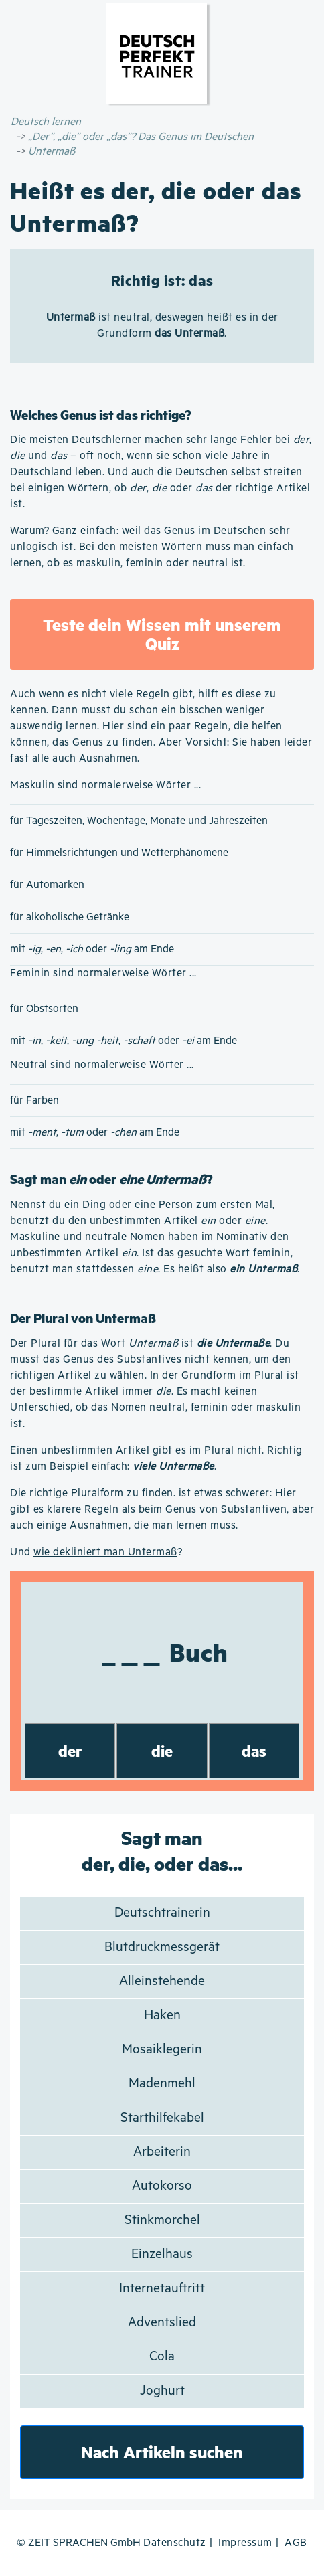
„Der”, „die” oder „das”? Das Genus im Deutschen (141, 137)
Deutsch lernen (46, 122)
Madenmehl (162, 2083)
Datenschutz (174, 2543)
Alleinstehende (162, 1981)
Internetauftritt (162, 2288)
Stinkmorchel (162, 2220)
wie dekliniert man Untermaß (105, 1552)
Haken (162, 2015)
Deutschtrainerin (162, 1913)
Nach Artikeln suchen (162, 2452)
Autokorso (162, 2186)
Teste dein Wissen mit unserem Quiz (162, 634)
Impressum (245, 2543)
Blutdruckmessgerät (162, 1947)
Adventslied (162, 2322)
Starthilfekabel (162, 2118)
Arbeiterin (162, 2152)
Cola (162, 2357)
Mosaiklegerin (162, 2049)
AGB (296, 2543)
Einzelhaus (162, 2254)
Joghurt (162, 2391)
